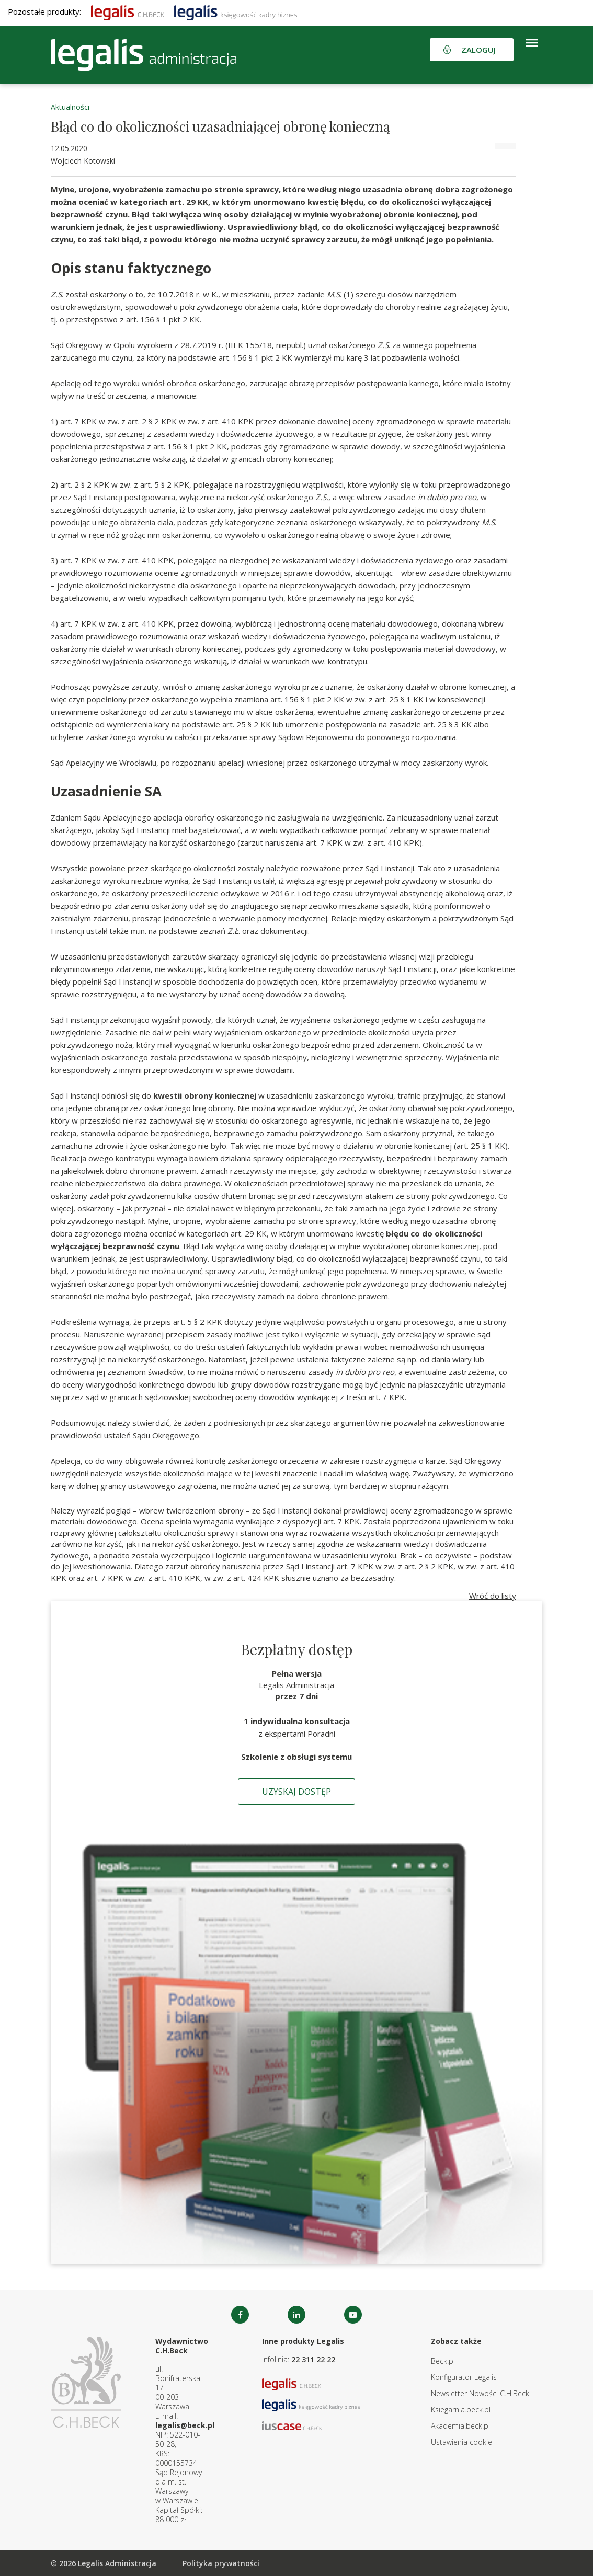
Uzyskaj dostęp (296, 1791)
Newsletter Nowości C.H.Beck (480, 2393)
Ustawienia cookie (461, 2442)
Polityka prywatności (221, 2563)
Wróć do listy (492, 1595)
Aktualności (70, 107)
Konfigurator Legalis (464, 2377)
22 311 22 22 (313, 2359)
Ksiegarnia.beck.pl (461, 2410)
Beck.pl (443, 2361)
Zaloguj (478, 49)
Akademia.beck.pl (460, 2426)
